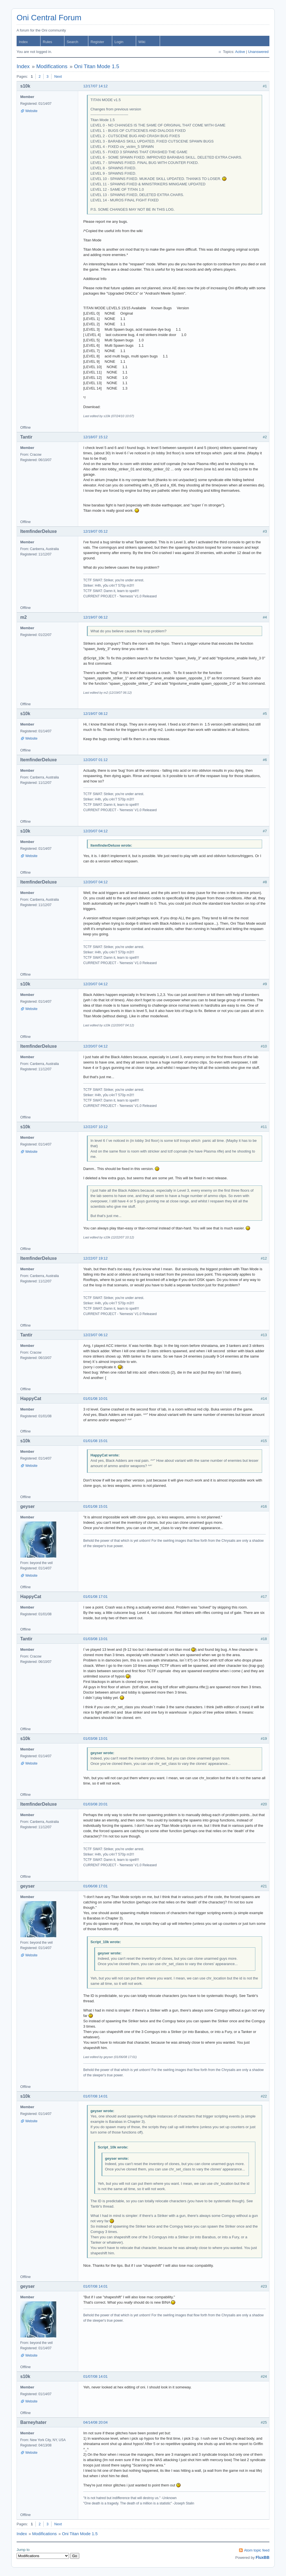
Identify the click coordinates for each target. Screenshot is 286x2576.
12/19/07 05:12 (95, 531)
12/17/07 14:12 (95, 86)
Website (31, 111)
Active (240, 52)
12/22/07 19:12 (95, 1258)
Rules (47, 42)
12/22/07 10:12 (95, 1127)
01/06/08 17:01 (95, 1886)
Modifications (51, 66)
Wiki (141, 42)
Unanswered (258, 52)
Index (23, 42)
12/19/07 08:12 (95, 713)
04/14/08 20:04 (95, 2422)
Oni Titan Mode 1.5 (96, 66)
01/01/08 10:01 (95, 1398)
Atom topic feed (256, 2550)
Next (58, 76)
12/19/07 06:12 (95, 617)
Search (72, 42)
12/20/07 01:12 (95, 760)
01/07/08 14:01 (95, 2096)
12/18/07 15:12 (95, 437)
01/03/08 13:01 (95, 1639)
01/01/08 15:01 (95, 1441)
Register (97, 42)
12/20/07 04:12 (95, 831)
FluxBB (262, 2557)
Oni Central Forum (49, 17)
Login (118, 42)
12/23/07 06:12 (95, 1335)
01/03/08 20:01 (95, 1804)
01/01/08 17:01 (95, 1596)
